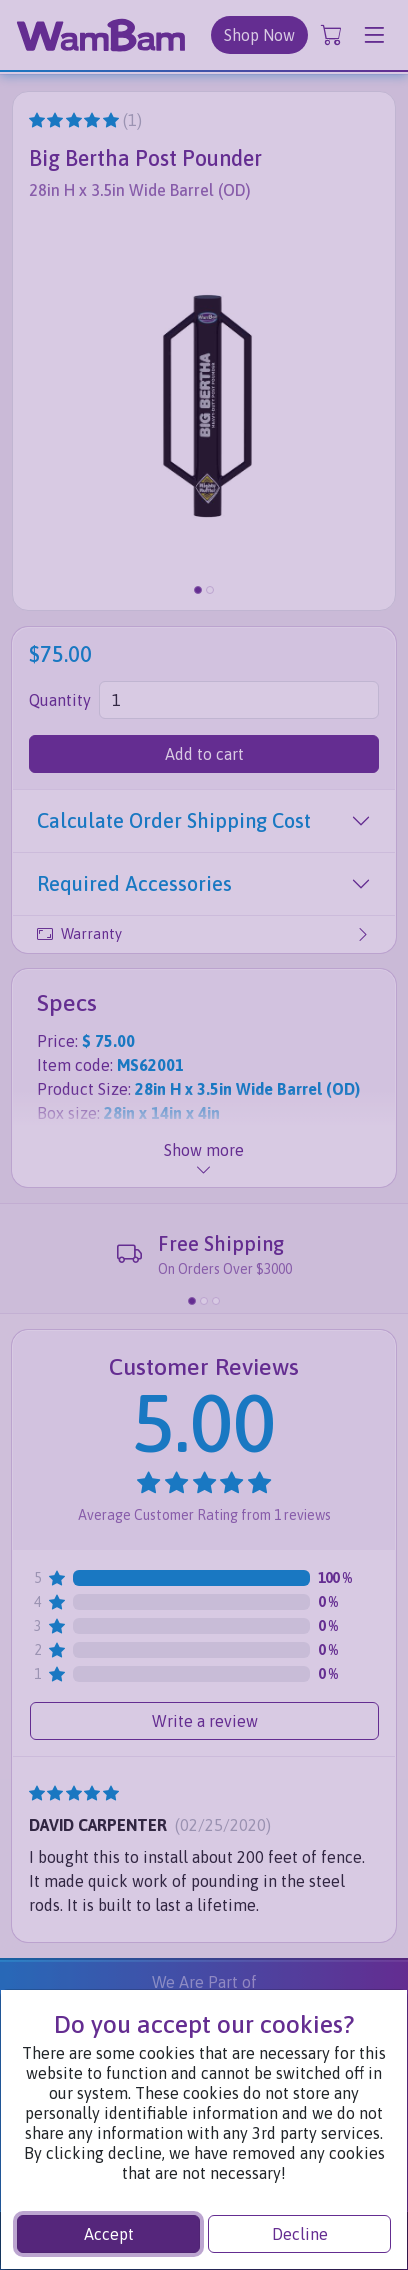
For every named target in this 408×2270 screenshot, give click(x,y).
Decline (300, 2234)
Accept (109, 2234)
